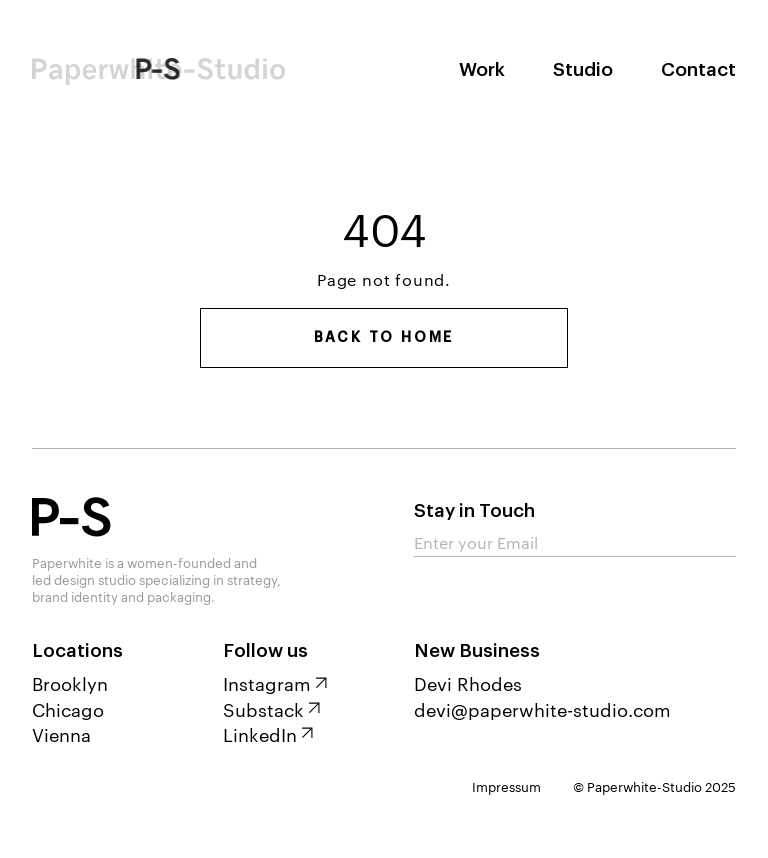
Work (482, 69)
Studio (583, 69)
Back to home (384, 338)
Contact (698, 69)
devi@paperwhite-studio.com (542, 708)
